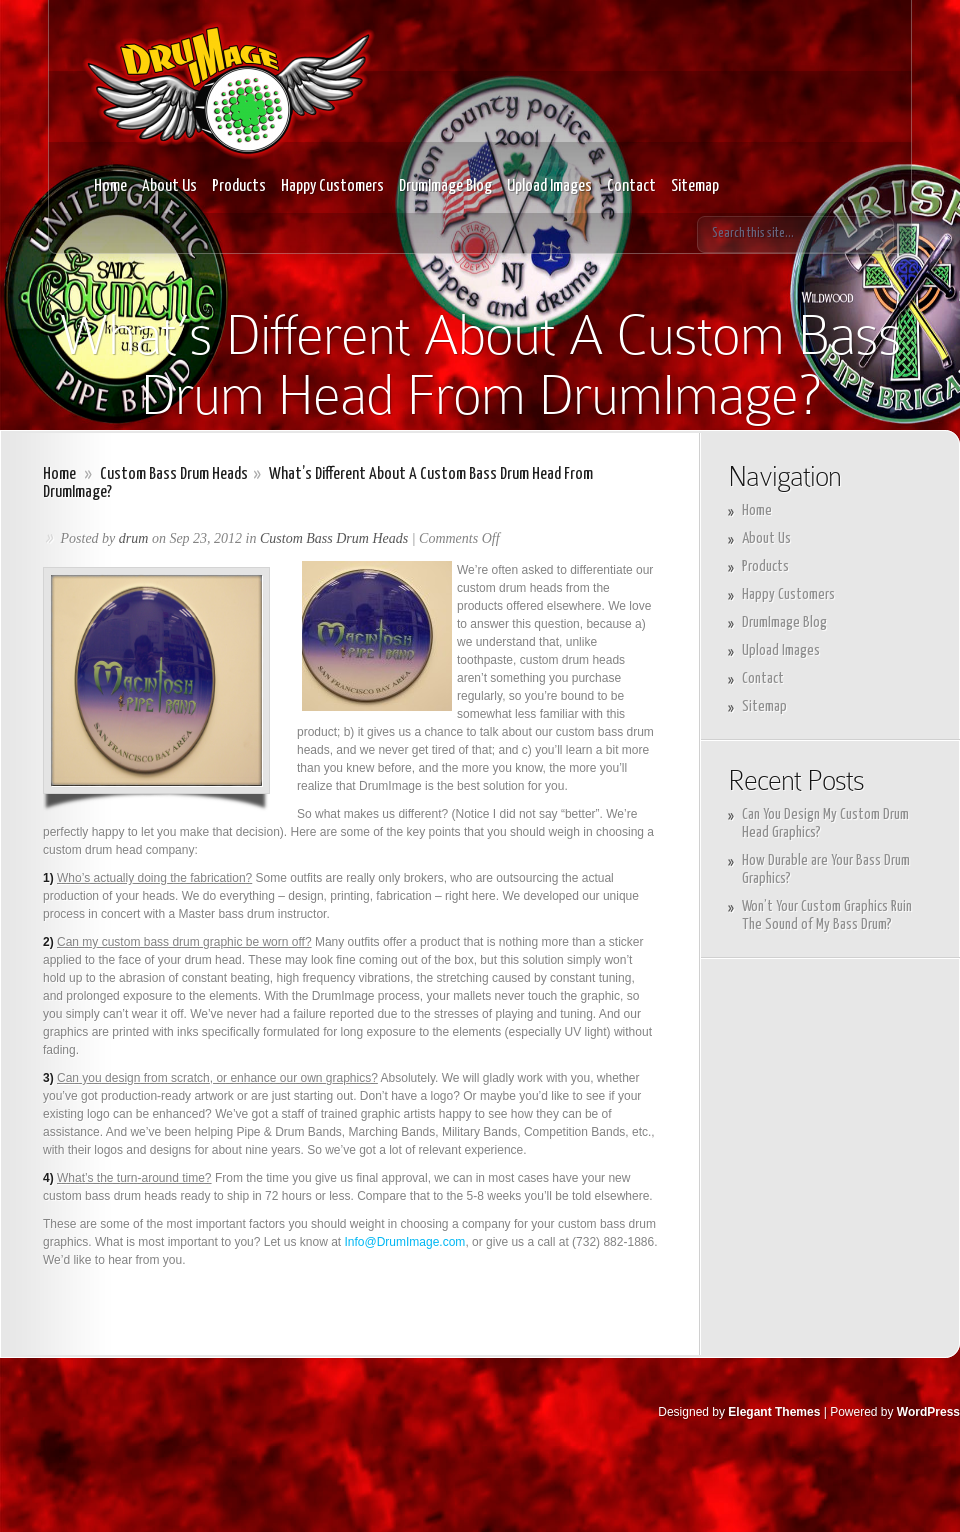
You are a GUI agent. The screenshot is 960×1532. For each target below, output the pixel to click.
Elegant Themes (774, 1412)
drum (134, 538)
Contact (631, 186)
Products (239, 186)
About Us (169, 186)
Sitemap (695, 186)
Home (110, 186)
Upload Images (549, 186)
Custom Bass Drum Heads (174, 474)
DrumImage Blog (445, 186)
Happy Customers (332, 186)
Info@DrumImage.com (404, 1242)
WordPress (928, 1412)
